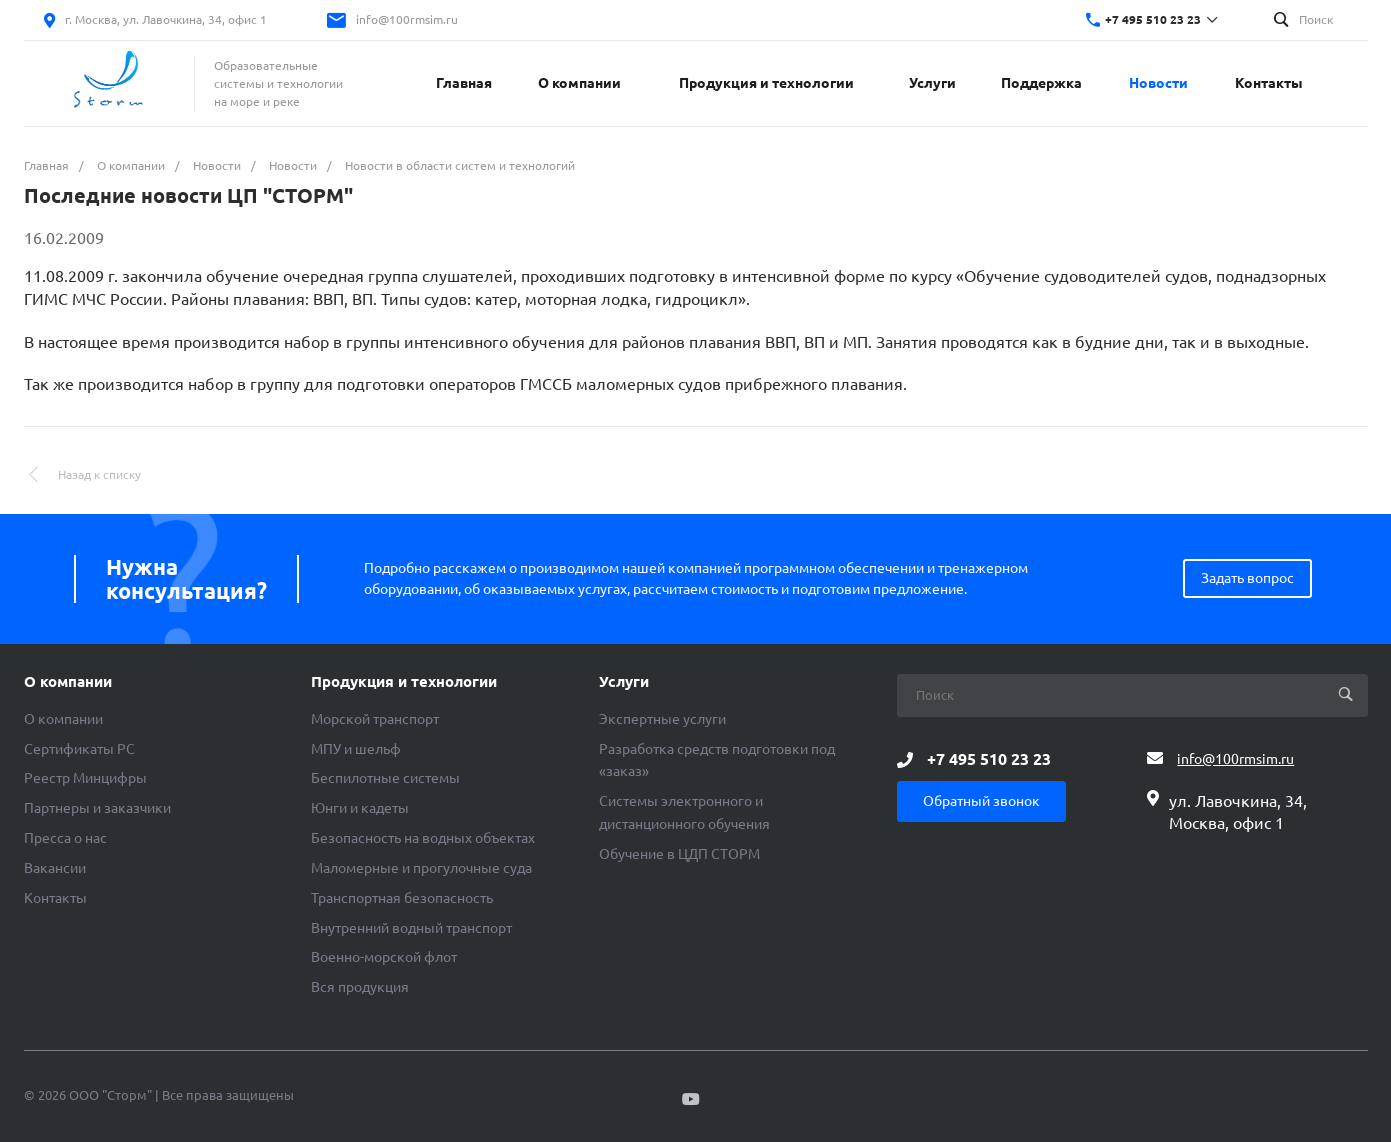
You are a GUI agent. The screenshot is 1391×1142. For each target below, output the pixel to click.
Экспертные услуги (662, 719)
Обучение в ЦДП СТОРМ (679, 854)
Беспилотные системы (385, 778)
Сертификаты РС (79, 749)
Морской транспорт (375, 719)
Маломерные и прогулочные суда (421, 868)
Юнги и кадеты (360, 808)
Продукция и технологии (404, 682)
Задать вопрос (1247, 578)
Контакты (55, 898)
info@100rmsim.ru (407, 19)
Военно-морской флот (384, 957)
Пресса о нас (65, 838)
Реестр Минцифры (85, 778)
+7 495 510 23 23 (1153, 19)
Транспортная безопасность (402, 898)
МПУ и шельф (356, 749)
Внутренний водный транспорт (411, 928)
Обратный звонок (981, 801)
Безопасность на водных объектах (423, 838)
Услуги (624, 682)
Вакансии (55, 868)
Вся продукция (360, 987)
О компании (68, 682)
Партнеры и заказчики (97, 808)
